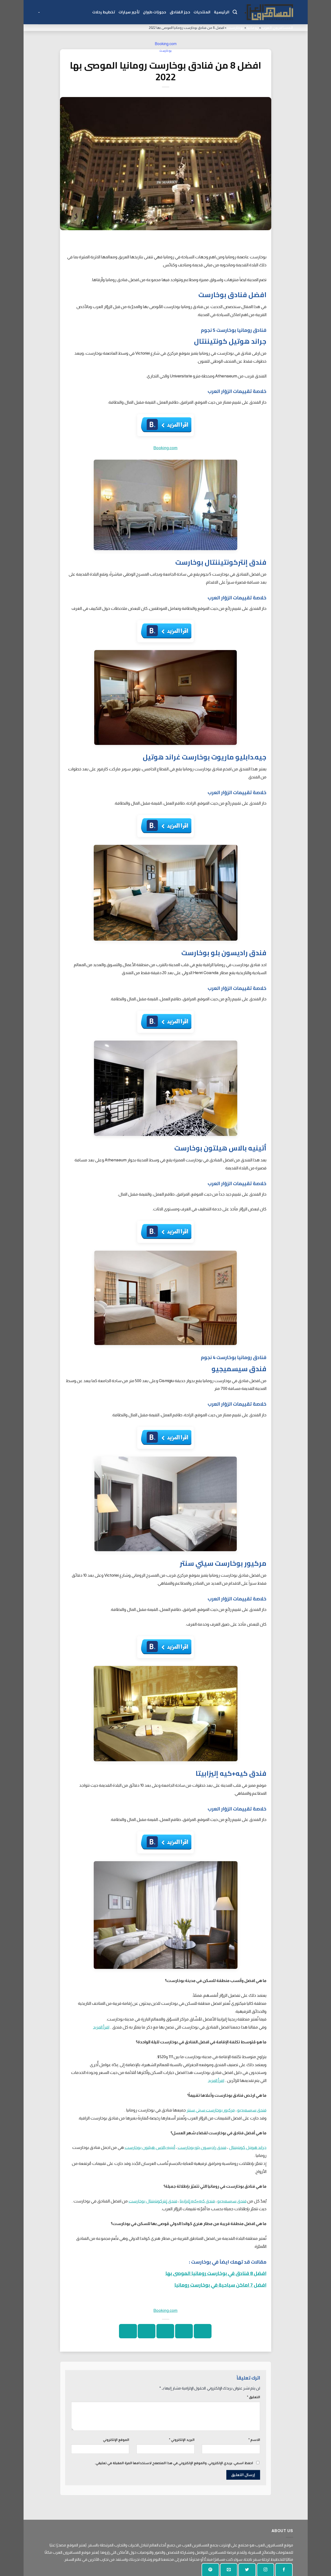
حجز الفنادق (180, 12)
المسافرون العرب (277, 27)
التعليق (253, 2397)
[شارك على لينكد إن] (128, 2331)
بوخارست (235, 27)
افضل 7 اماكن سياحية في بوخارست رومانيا (220, 2284)
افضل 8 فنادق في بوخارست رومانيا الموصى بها (215, 2273)
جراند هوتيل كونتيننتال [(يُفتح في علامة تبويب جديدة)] (247, 2147)
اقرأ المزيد (101, 2027)
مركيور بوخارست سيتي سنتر (211, 2110)
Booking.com (166, 44)
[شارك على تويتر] (184, 2331)
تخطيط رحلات (103, 12)
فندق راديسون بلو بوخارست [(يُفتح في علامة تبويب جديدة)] (202, 2147)
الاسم (254, 2440)
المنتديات (202, 12)
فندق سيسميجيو (251, 2110)
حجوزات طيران (154, 12)
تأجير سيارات (129, 12)
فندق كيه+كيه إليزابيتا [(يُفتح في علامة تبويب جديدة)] (197, 2201)
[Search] (235, 12)
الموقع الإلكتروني (116, 2440)
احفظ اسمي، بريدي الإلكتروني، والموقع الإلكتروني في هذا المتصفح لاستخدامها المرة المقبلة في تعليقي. (174, 2463)
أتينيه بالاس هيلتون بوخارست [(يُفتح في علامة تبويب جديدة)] (150, 2147)
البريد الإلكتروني (182, 2440)
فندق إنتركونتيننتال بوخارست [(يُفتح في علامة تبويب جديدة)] (152, 2201)
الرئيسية (221, 12)
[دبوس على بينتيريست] (146, 2331)
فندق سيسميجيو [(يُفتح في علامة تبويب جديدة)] (231, 2201)
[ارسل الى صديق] (165, 2331)
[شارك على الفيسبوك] (203, 2331)
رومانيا (253, 27)
